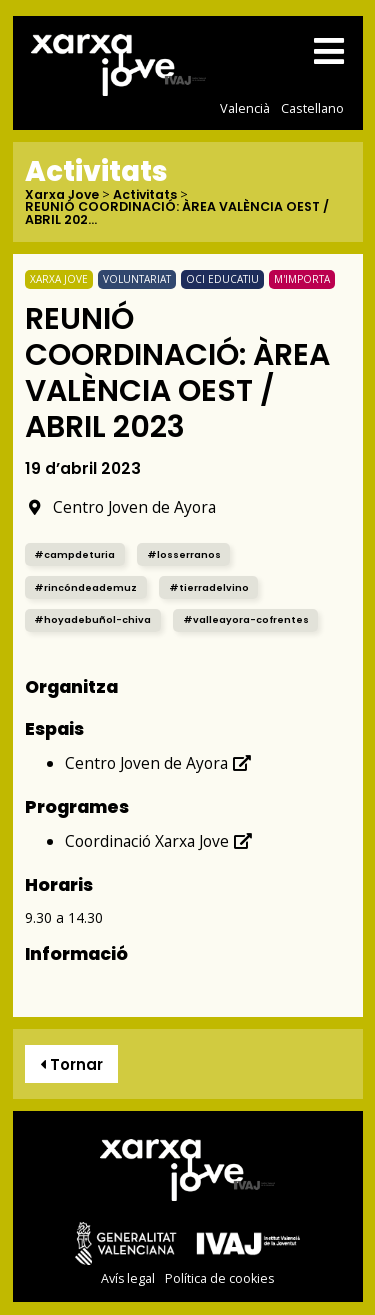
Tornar (71, 1064)
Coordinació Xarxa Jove (159, 841)
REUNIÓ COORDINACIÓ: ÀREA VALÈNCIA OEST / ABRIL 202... (177, 213)
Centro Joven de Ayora (120, 507)
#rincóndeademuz (85, 587)
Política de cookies (219, 1278)
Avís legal (128, 1278)
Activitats (145, 195)
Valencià (245, 108)
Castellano (312, 108)
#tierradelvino (209, 587)
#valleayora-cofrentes (246, 619)
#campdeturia (74, 554)
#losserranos (184, 554)
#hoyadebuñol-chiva (92, 619)
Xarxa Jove (62, 195)
